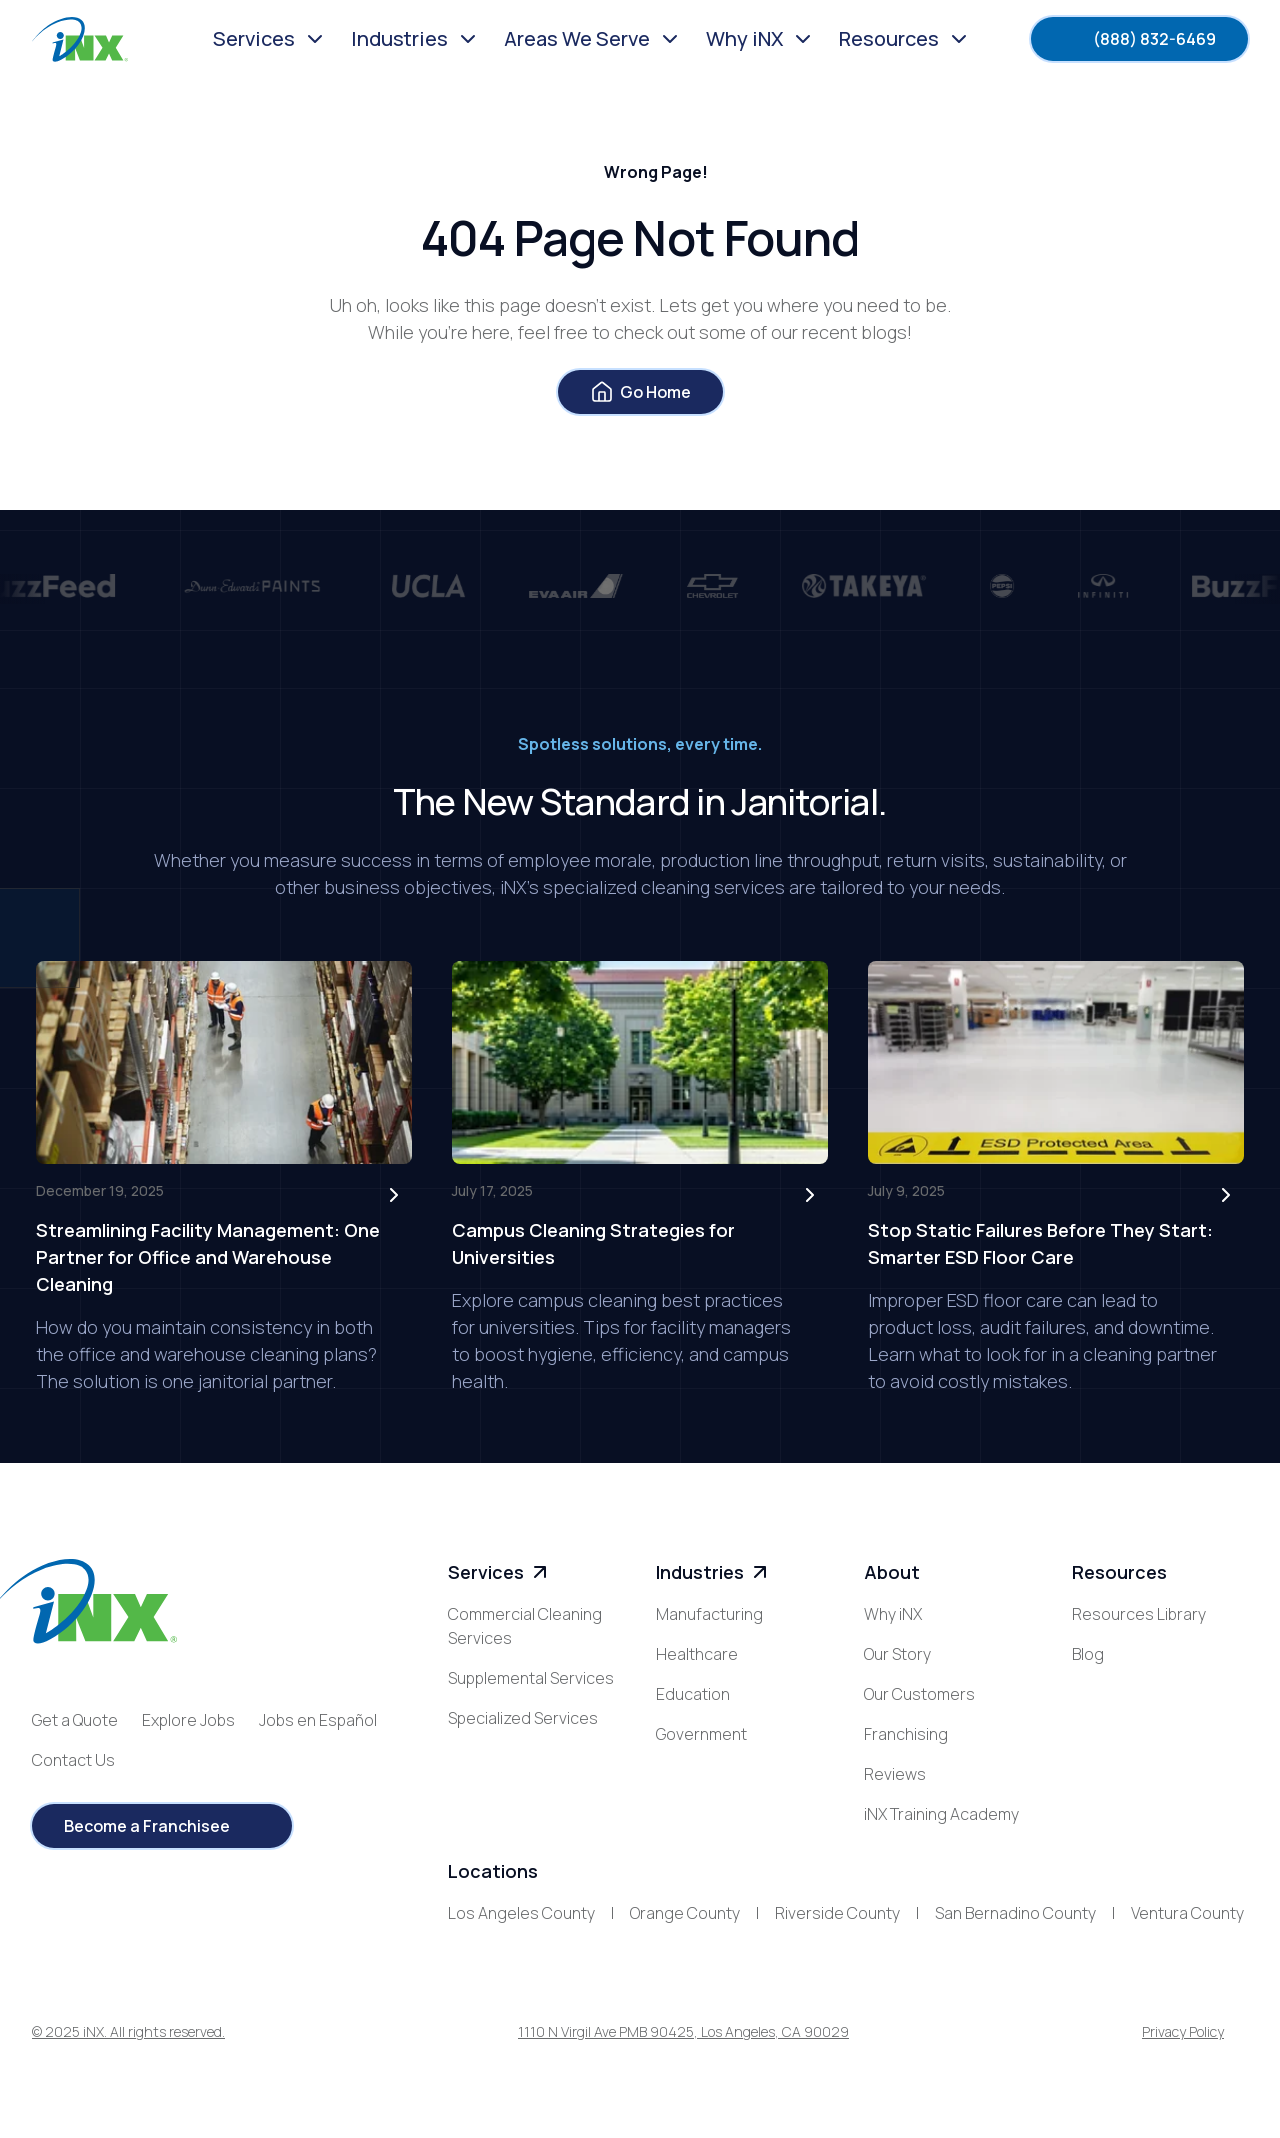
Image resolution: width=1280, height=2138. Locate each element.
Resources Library (1139, 1614)
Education (693, 1694)
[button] (270, 39)
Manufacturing (709, 1614)
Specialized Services (523, 1718)
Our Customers (919, 1694)
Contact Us (73, 1760)
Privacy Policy (1183, 2031)
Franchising (906, 1734)
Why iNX (893, 1614)
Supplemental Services (531, 1678)
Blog (1088, 1654)
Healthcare (697, 1654)
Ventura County (1187, 1913)
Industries (714, 1572)
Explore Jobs (188, 1720)
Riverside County (837, 1913)
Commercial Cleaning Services (525, 1626)
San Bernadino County (1015, 1913)
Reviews (895, 1774)
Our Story (897, 1654)
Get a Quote (75, 1720)
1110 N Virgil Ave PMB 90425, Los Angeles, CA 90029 (683, 2031)
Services (500, 1572)
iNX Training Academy (941, 1814)
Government (701, 1734)
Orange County (685, 1913)
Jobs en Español (318, 1720)
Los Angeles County (521, 1913)
